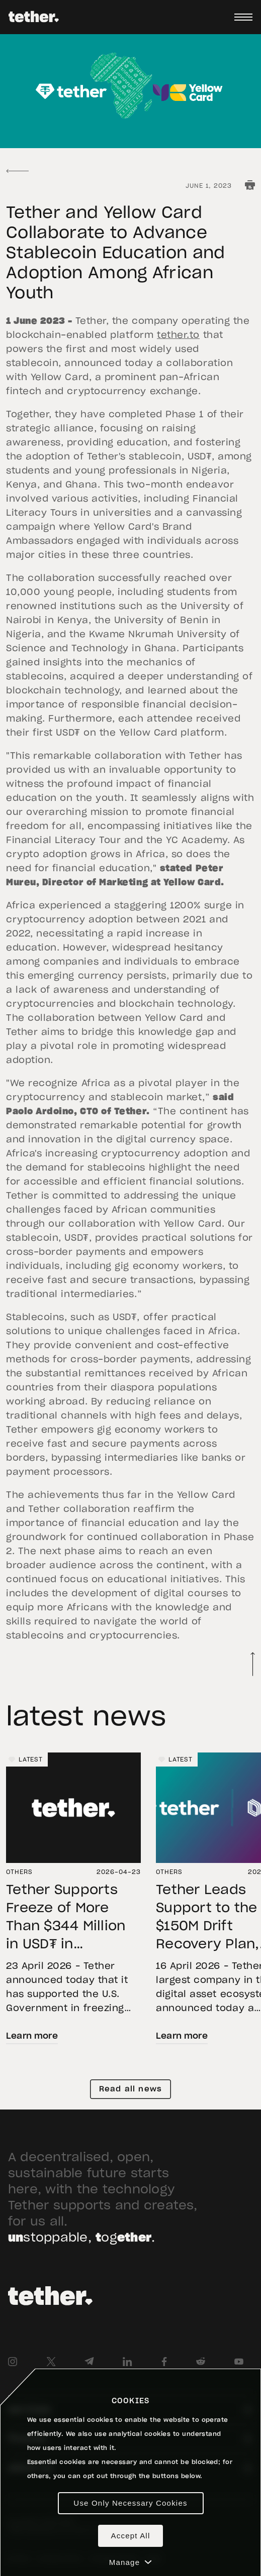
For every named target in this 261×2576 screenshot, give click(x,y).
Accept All (130, 2535)
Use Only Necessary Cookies (130, 2503)
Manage (130, 2562)
